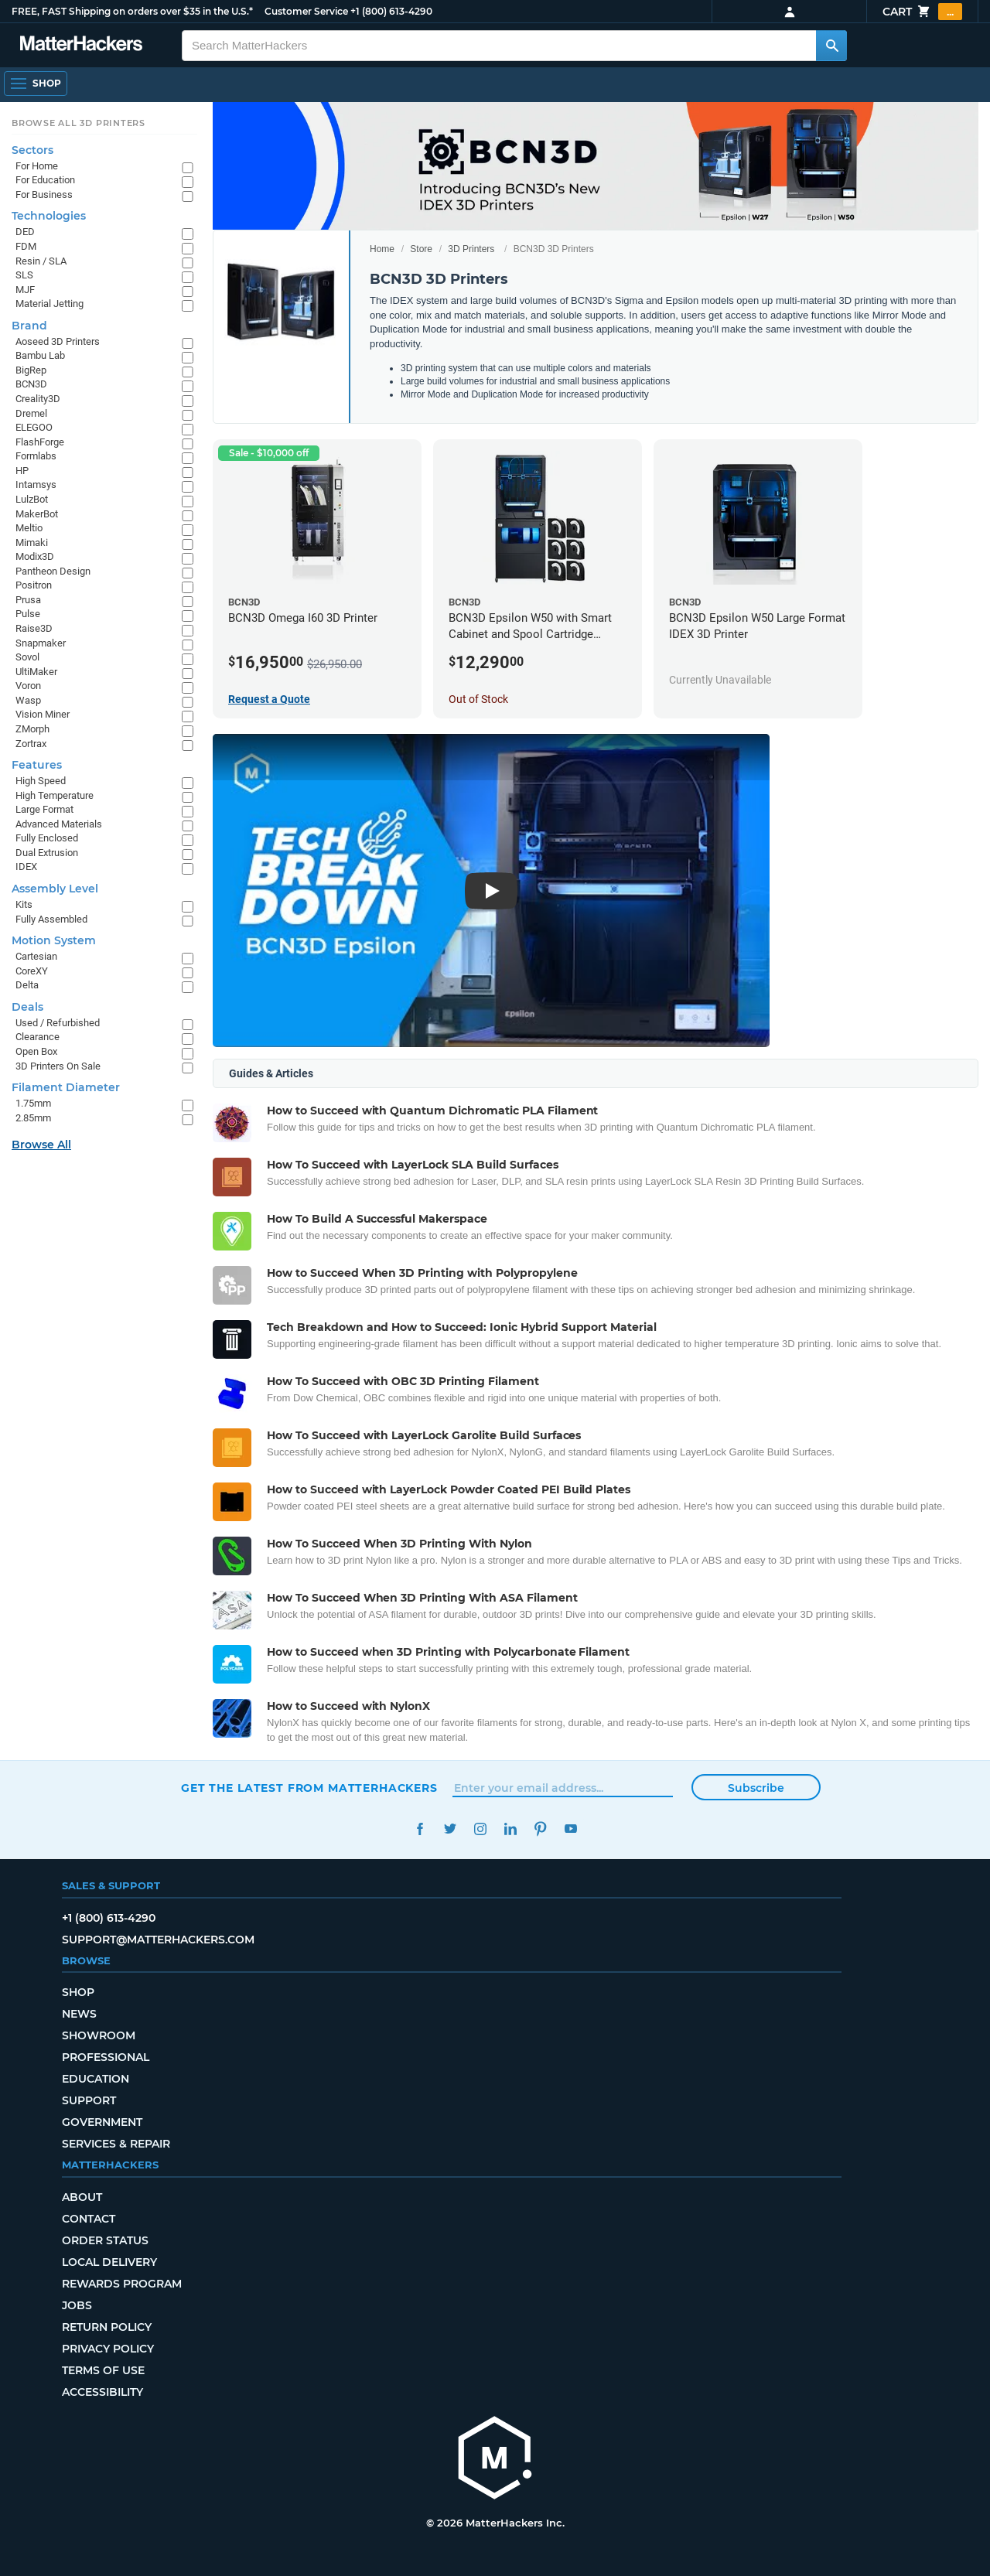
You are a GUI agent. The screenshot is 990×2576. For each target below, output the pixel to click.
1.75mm (33, 1103)
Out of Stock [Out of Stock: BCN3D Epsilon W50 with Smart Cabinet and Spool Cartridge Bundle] (478, 699)
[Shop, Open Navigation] (35, 83)
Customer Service (306, 11)
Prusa (28, 600)
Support (89, 2100)
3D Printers (471, 249)
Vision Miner (42, 714)
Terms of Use (103, 2370)
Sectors (32, 150)
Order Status (105, 2240)
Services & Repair (116, 2144)
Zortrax (30, 743)
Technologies (49, 216)
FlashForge (39, 442)
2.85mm (33, 1118)
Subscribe (756, 1788)
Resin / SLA (41, 261)
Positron (33, 585)
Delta (27, 985)
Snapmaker (40, 643)
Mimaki (31, 542)
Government (102, 2122)
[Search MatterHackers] (831, 45)
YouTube (570, 1828)
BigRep (30, 370)
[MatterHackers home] (81, 45)
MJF (25, 289)
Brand (29, 326)
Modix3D (34, 556)
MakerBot (36, 514)
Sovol (27, 657)
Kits (23, 904)
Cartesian (36, 956)
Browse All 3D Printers (78, 123)
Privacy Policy (108, 2349)
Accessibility (102, 2392)
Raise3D (34, 628)
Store (421, 249)
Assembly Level (55, 889)
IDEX (26, 866)
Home (382, 249)
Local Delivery (109, 2262)
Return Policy (107, 2327)
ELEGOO (34, 427)
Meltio (29, 528)
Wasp (28, 700)
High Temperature (54, 795)
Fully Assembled (51, 919)
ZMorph (32, 729)
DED (25, 231)
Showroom (98, 2035)
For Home (36, 166)
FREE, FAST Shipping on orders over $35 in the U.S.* (132, 11)
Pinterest (540, 1828)
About (82, 2197)
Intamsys (35, 484)
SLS (24, 275)
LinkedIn (510, 1828)
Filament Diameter (66, 1087)
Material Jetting (49, 303)
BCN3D (31, 384)
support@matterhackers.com (158, 1940)
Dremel (31, 413)
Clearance (37, 1036)
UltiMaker (36, 671)
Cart (922, 11)
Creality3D (37, 398)
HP (22, 470)
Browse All (41, 1145)
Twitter (449, 1828)
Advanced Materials (58, 824)
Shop (78, 1992)
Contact (88, 2219)
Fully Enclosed (46, 838)
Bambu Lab (40, 355)
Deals (27, 1007)
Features (37, 765)
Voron (28, 685)
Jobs (77, 2305)
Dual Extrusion (46, 852)
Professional (105, 2057)
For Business (44, 194)
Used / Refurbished (57, 1023)
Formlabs (35, 456)
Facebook (419, 1828)
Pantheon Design (52, 571)
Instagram (479, 1828)
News (79, 2014)
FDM (25, 246)
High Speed (40, 780)
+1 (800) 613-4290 (391, 11)
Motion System (54, 940)
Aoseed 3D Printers (57, 341)
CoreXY (31, 971)
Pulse (27, 613)
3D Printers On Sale (58, 1066)
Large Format (44, 809)
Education (95, 2079)
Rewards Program (122, 2284)
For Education (45, 180)
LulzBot (31, 499)
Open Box (36, 1051)
